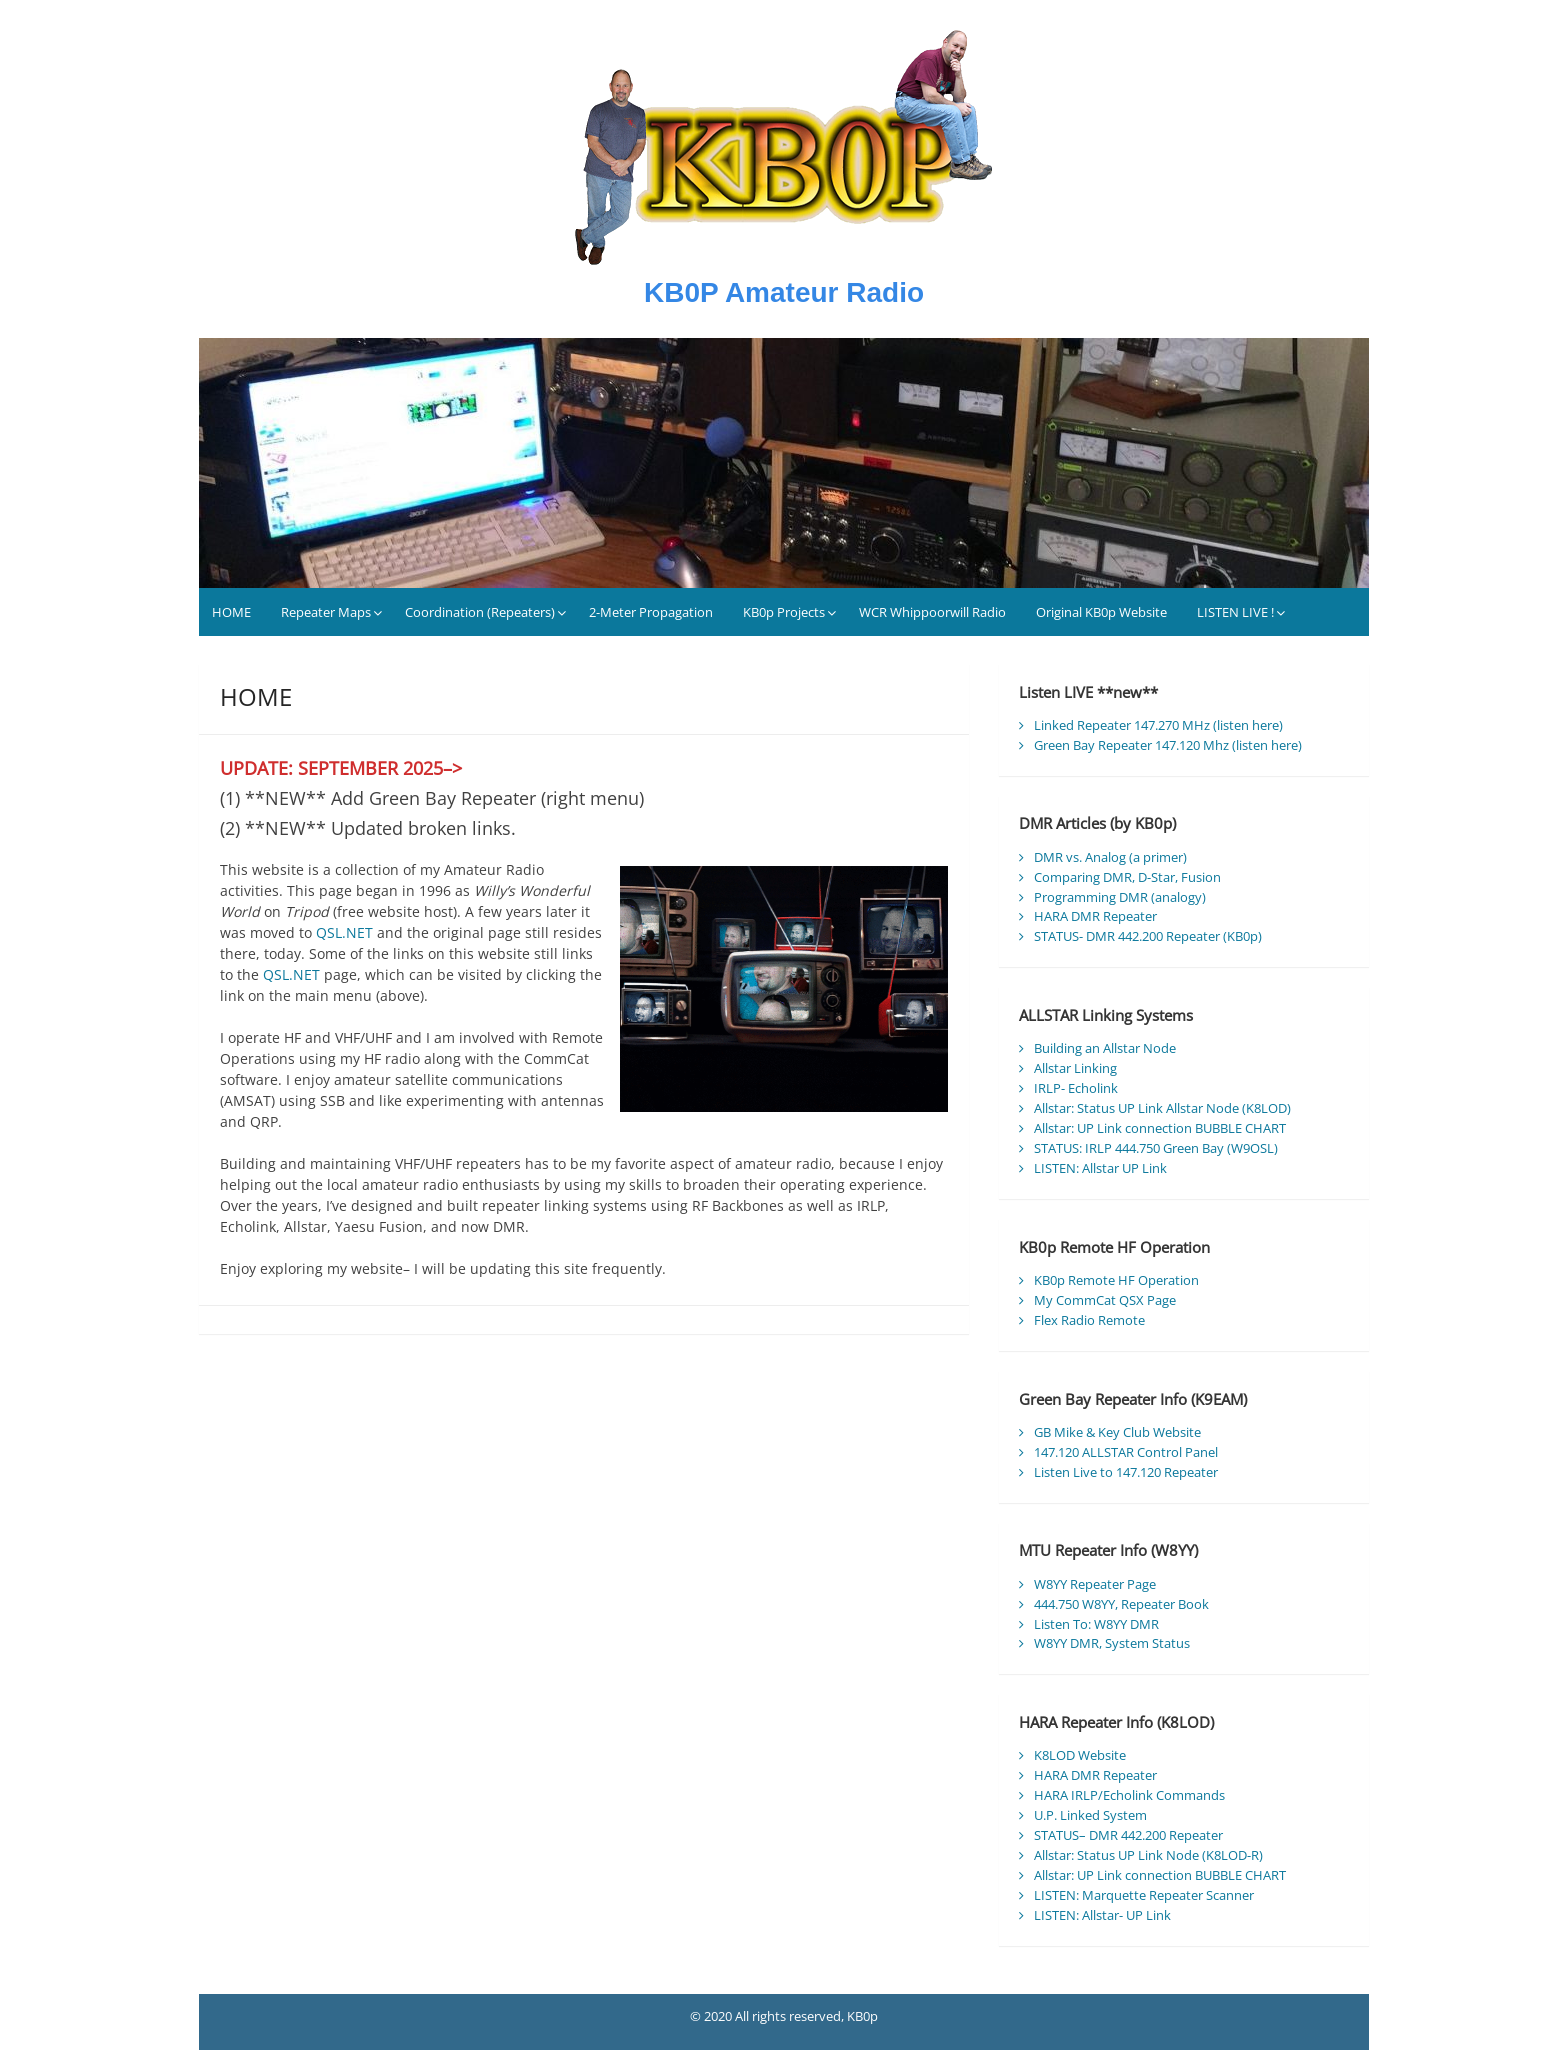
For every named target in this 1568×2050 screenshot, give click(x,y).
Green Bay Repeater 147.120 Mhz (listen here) (1168, 745)
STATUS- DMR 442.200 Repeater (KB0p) (1148, 936)
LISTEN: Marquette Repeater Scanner (1144, 1895)
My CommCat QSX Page (1105, 1300)
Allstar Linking (1075, 1068)
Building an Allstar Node (1105, 1048)
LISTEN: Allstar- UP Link (1102, 1915)
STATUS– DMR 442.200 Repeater (1128, 1835)
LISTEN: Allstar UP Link (1100, 1168)
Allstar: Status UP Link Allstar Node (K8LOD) (1162, 1108)
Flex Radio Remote (1089, 1320)
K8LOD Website (1080, 1755)
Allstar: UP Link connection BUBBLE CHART (1160, 1128)
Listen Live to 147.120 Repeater (1126, 1472)
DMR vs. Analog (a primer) (1110, 857)
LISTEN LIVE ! (1235, 612)
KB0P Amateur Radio (784, 292)
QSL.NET (344, 932)
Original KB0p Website (1101, 612)
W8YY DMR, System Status (1112, 1643)
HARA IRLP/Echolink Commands (1129, 1795)
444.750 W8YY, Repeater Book (1121, 1604)
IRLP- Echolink (1076, 1088)
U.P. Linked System (1090, 1815)
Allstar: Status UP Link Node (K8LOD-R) (1148, 1855)
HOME (231, 612)
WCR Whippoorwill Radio (932, 612)
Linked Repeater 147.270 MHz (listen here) (1158, 725)
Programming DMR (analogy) (1120, 897)
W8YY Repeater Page (1095, 1584)
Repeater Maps (326, 612)
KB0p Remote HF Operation (1116, 1280)
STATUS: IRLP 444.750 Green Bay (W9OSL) (1156, 1148)
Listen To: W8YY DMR (1096, 1624)
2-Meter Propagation (651, 612)
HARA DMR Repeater (1095, 916)
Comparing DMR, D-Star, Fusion (1127, 877)
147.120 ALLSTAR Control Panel (1126, 1452)
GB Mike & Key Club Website (1117, 1432)
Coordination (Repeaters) (480, 612)
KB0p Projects (784, 612)
